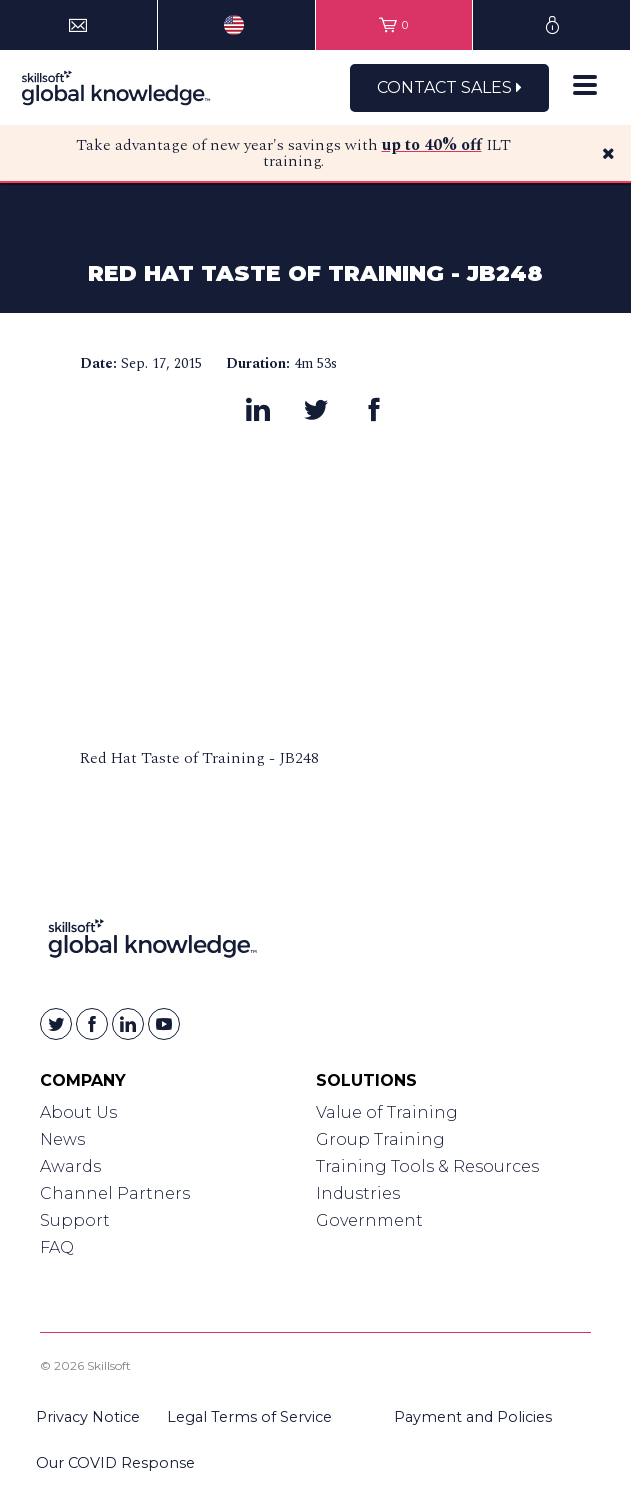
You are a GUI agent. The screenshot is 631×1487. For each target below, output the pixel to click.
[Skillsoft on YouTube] (164, 1024)
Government (369, 1220)
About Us (78, 1112)
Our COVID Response (115, 1463)
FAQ (57, 1247)
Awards (70, 1166)
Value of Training (387, 1112)
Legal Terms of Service (249, 1417)
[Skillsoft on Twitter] (56, 1024)
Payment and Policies (473, 1417)
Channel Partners (115, 1193)
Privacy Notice (88, 1417)
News (62, 1139)
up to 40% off (432, 145)
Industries (358, 1193)
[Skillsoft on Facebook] (92, 1024)
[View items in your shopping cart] (394, 25)
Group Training (380, 1139)
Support (75, 1220)
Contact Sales (449, 87)
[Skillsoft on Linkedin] (128, 1024)
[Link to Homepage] (152, 942)
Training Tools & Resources (427, 1166)
